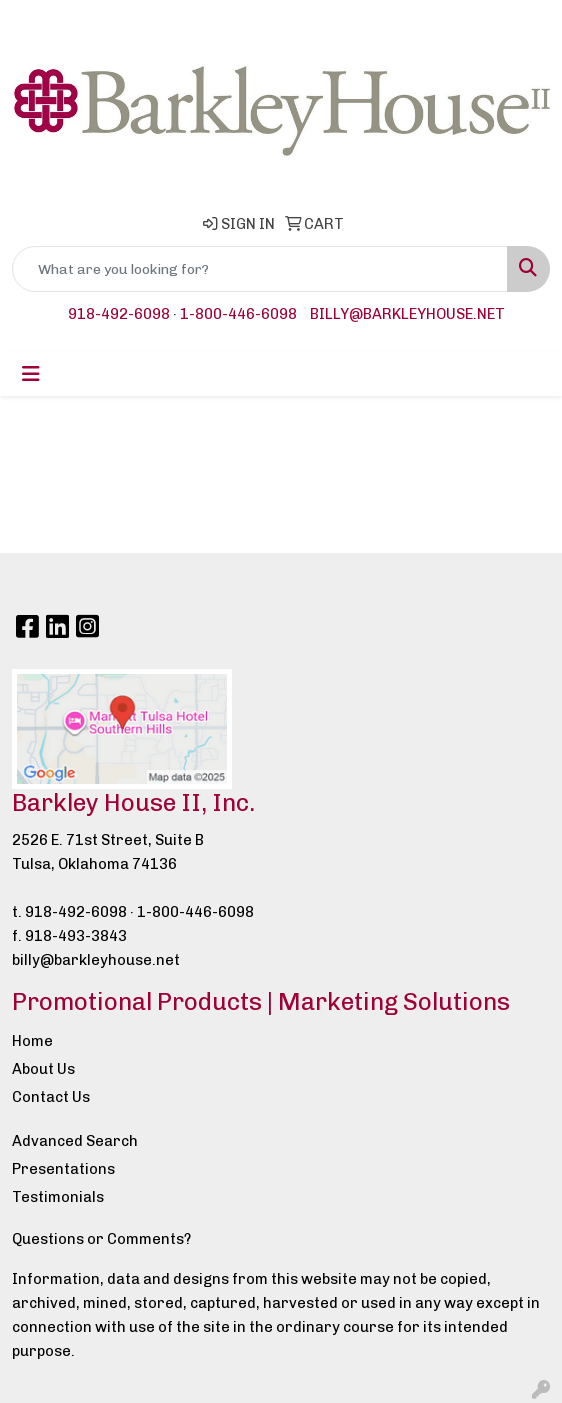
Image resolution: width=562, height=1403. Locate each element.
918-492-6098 (119, 314)
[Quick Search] (260, 269)
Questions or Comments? (101, 1239)
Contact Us (51, 1097)
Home (32, 1041)
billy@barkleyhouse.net (407, 314)
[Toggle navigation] (31, 374)
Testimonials (58, 1197)
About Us (43, 1069)
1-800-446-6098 (238, 314)
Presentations (63, 1169)
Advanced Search (75, 1141)
